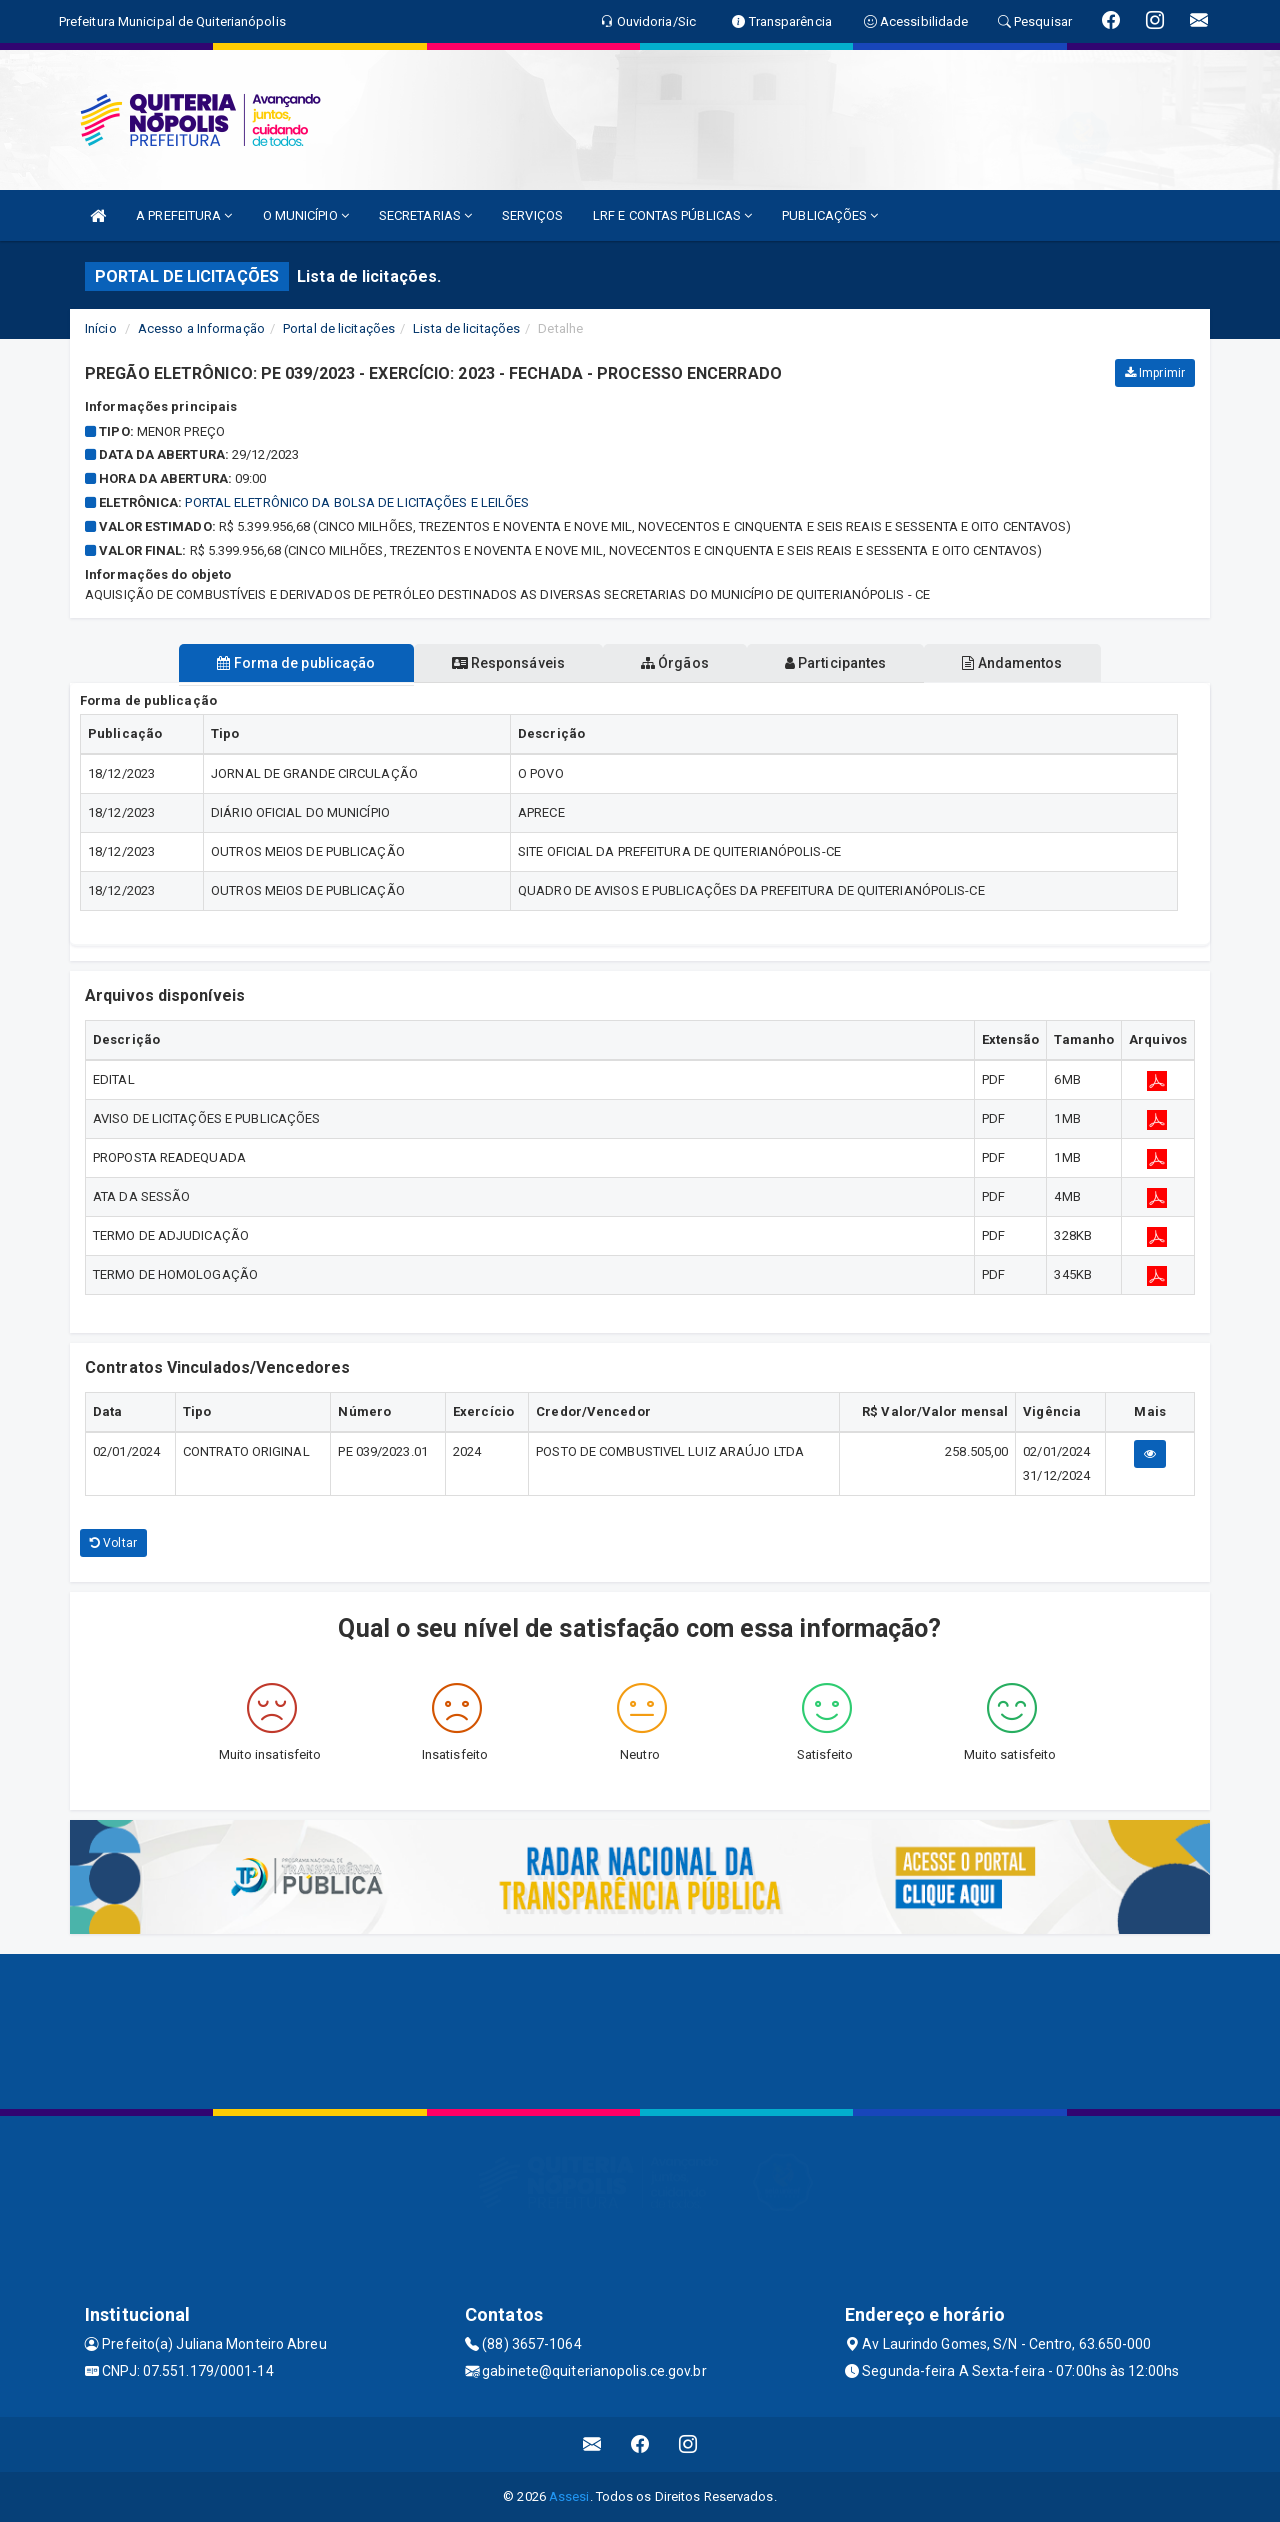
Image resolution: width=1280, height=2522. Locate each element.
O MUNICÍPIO (306, 215)
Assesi (569, 2496)
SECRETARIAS (425, 215)
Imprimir (1155, 373)
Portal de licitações (339, 328)
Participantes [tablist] (844, 663)
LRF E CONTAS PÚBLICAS (672, 215)
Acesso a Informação (201, 328)
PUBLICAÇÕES (830, 215)
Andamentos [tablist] (1028, 663)
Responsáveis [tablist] (500, 663)
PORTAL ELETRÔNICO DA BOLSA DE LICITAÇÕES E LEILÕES (357, 502)
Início (101, 328)
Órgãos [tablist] (675, 663)
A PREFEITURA (184, 215)
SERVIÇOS (532, 215)
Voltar (113, 1543)
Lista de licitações (466, 328)
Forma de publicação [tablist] (280, 663)
